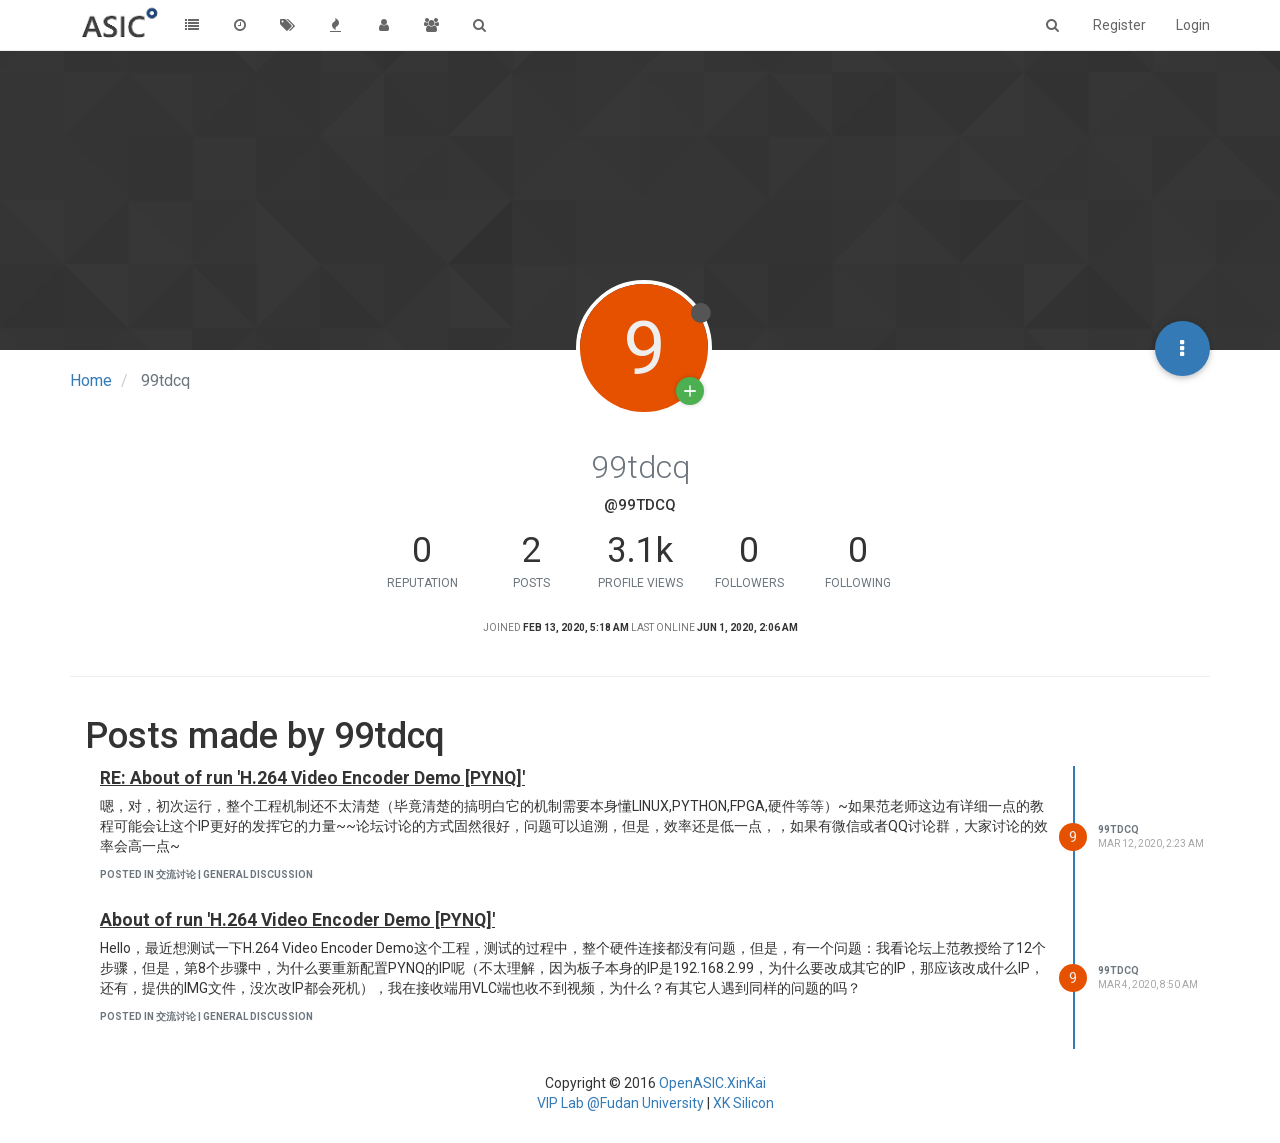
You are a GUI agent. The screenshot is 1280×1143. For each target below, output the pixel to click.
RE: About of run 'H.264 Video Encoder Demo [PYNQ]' (312, 778)
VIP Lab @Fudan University (620, 1103)
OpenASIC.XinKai (712, 1083)
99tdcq (1118, 829)
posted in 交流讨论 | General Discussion (206, 874)
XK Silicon (743, 1103)
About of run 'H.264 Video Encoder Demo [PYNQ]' (297, 920)
